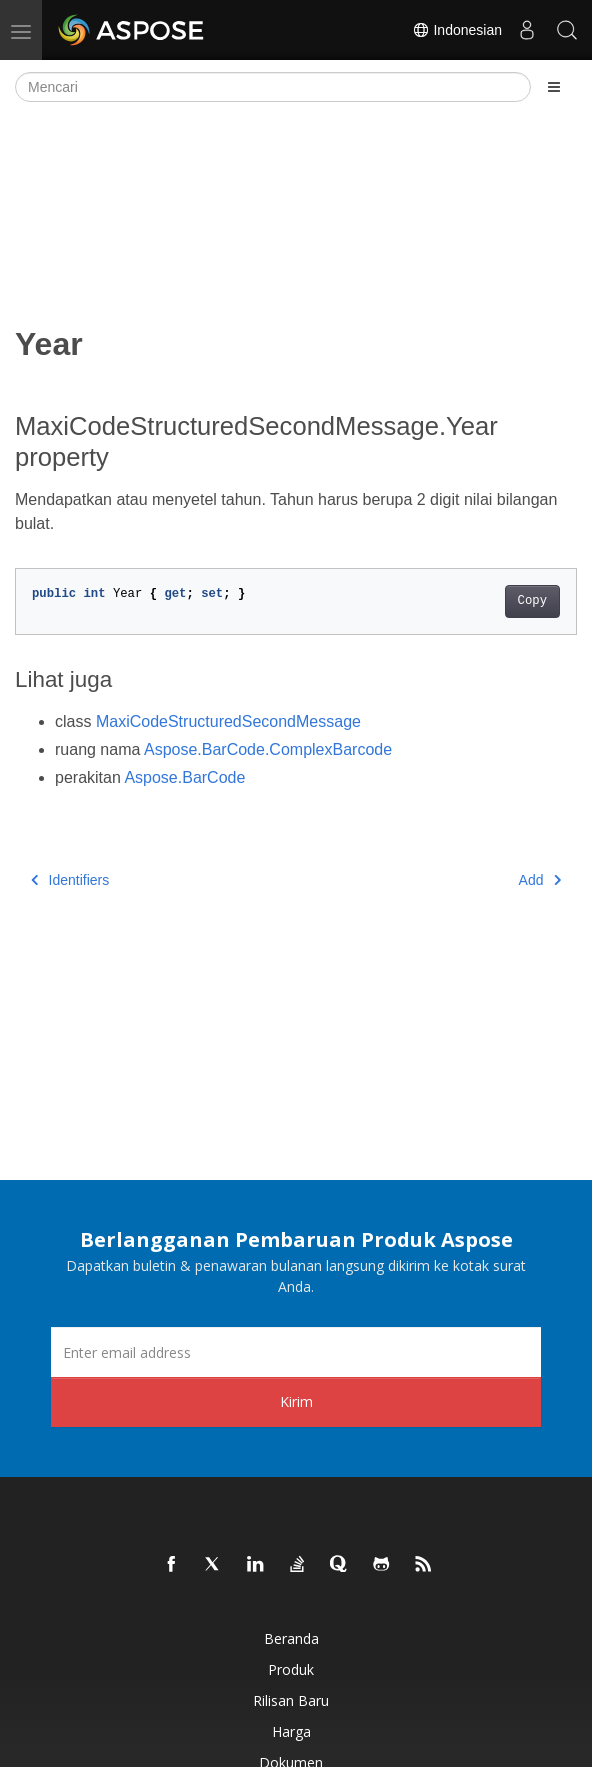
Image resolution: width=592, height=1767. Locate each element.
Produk (291, 1669)
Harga (291, 1731)
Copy (532, 601)
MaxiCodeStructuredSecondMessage (228, 721)
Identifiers (70, 880)
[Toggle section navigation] (554, 87)
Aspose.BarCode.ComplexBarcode (268, 749)
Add (540, 880)
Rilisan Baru (291, 1700)
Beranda (291, 1638)
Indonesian (457, 30)
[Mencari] (273, 87)
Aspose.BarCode (184, 777)
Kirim (296, 1401)
